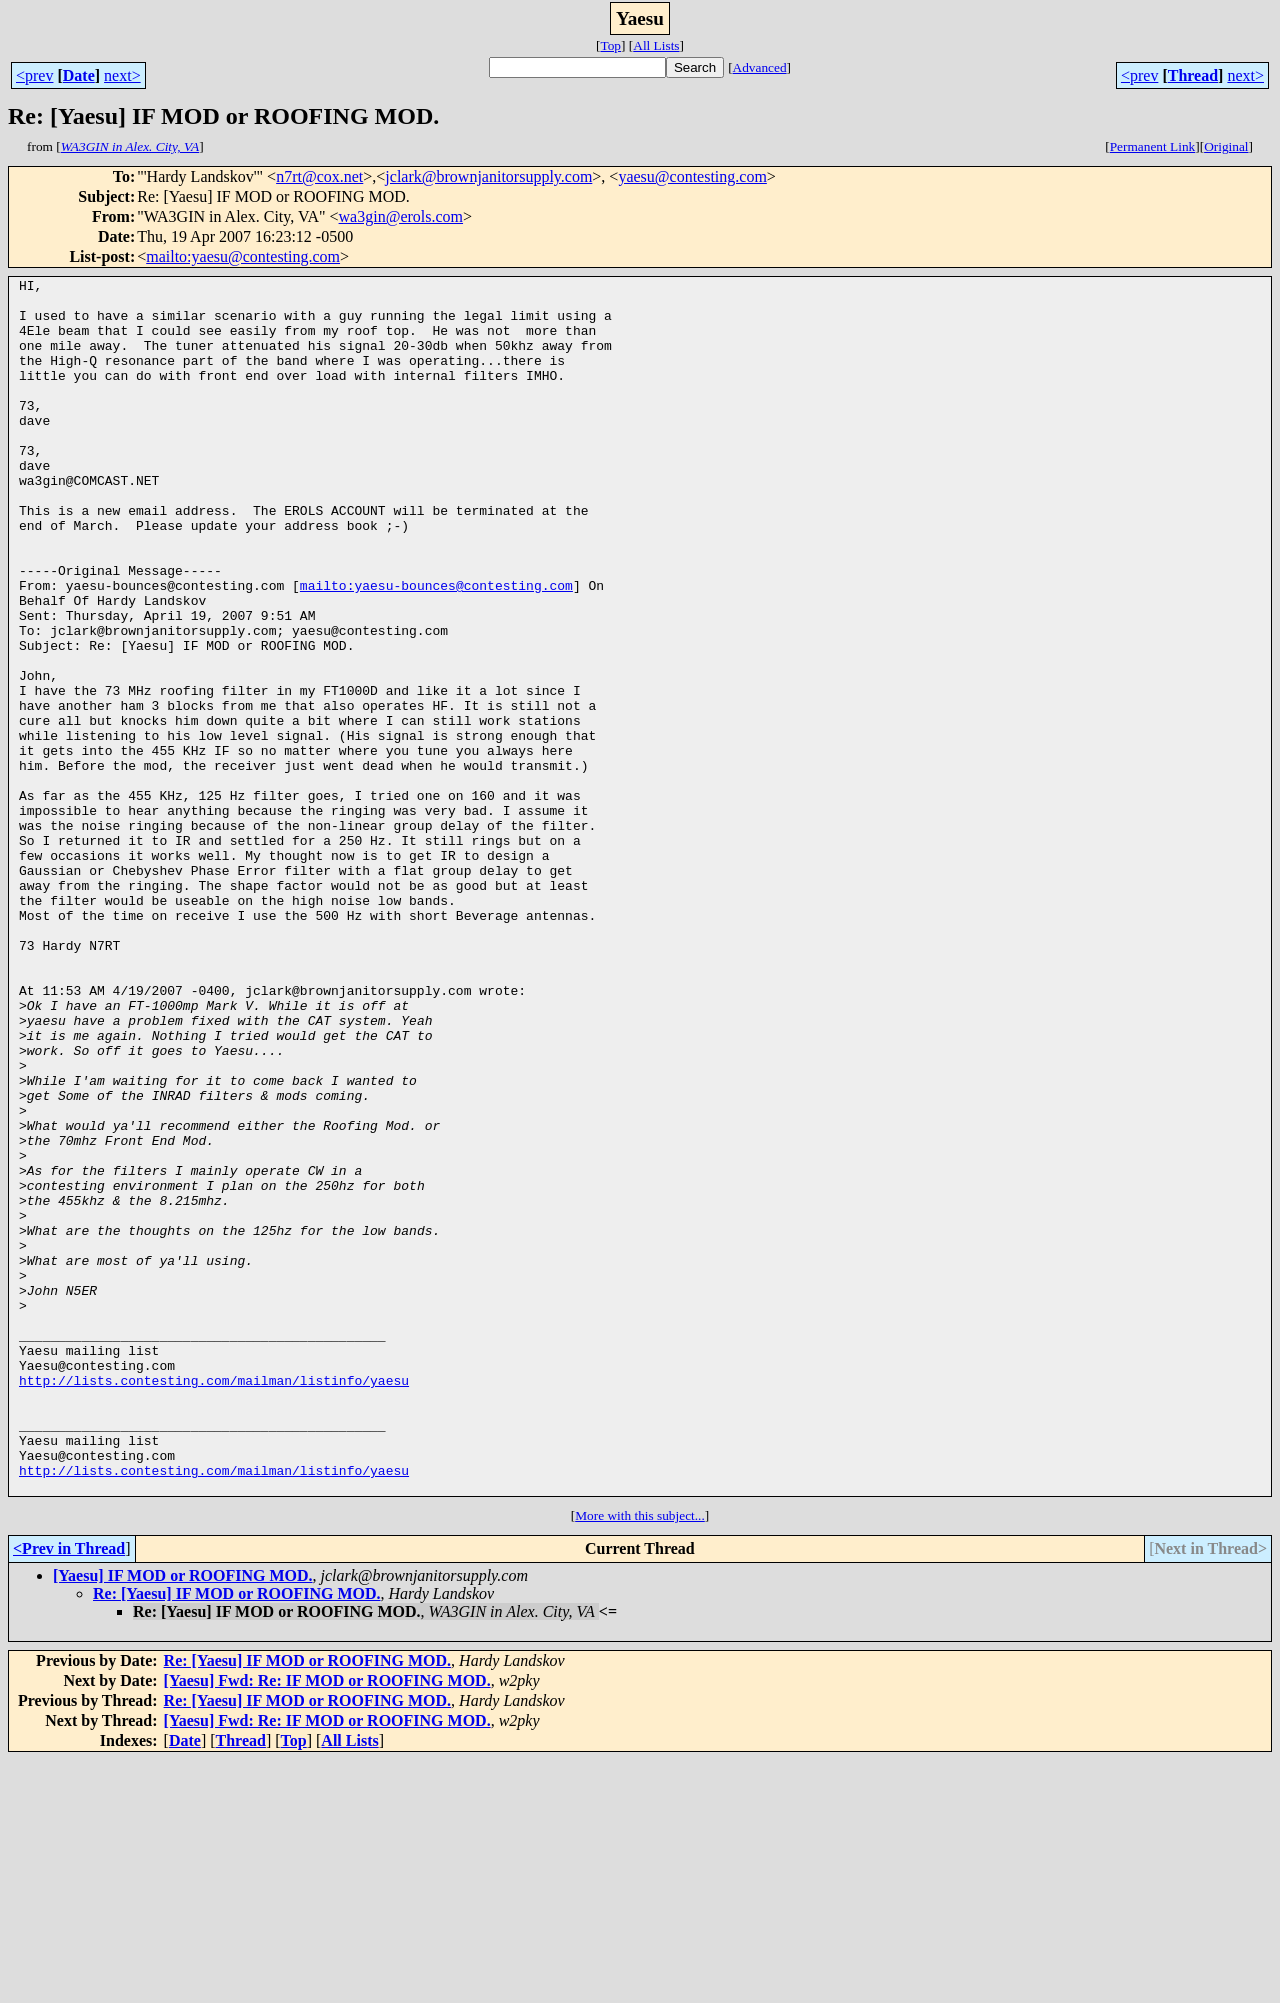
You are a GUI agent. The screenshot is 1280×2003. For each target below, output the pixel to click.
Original (1226, 146)
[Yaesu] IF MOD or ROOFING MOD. (183, 1818)
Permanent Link (1153, 146)
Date (79, 75)
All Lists (656, 45)
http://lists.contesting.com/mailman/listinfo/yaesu (214, 1602)
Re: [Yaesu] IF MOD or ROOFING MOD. (237, 1836)
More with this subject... (640, 1758)
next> (122, 75)
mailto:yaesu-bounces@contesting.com (436, 648)
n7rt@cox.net (319, 176)
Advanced (760, 67)
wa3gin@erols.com (401, 216)
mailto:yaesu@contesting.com (243, 256)
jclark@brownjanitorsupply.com (488, 176)
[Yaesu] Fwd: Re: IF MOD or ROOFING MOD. (327, 1923)
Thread (1193, 75)
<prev (34, 75)
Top (610, 45)
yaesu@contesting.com (692, 176)
